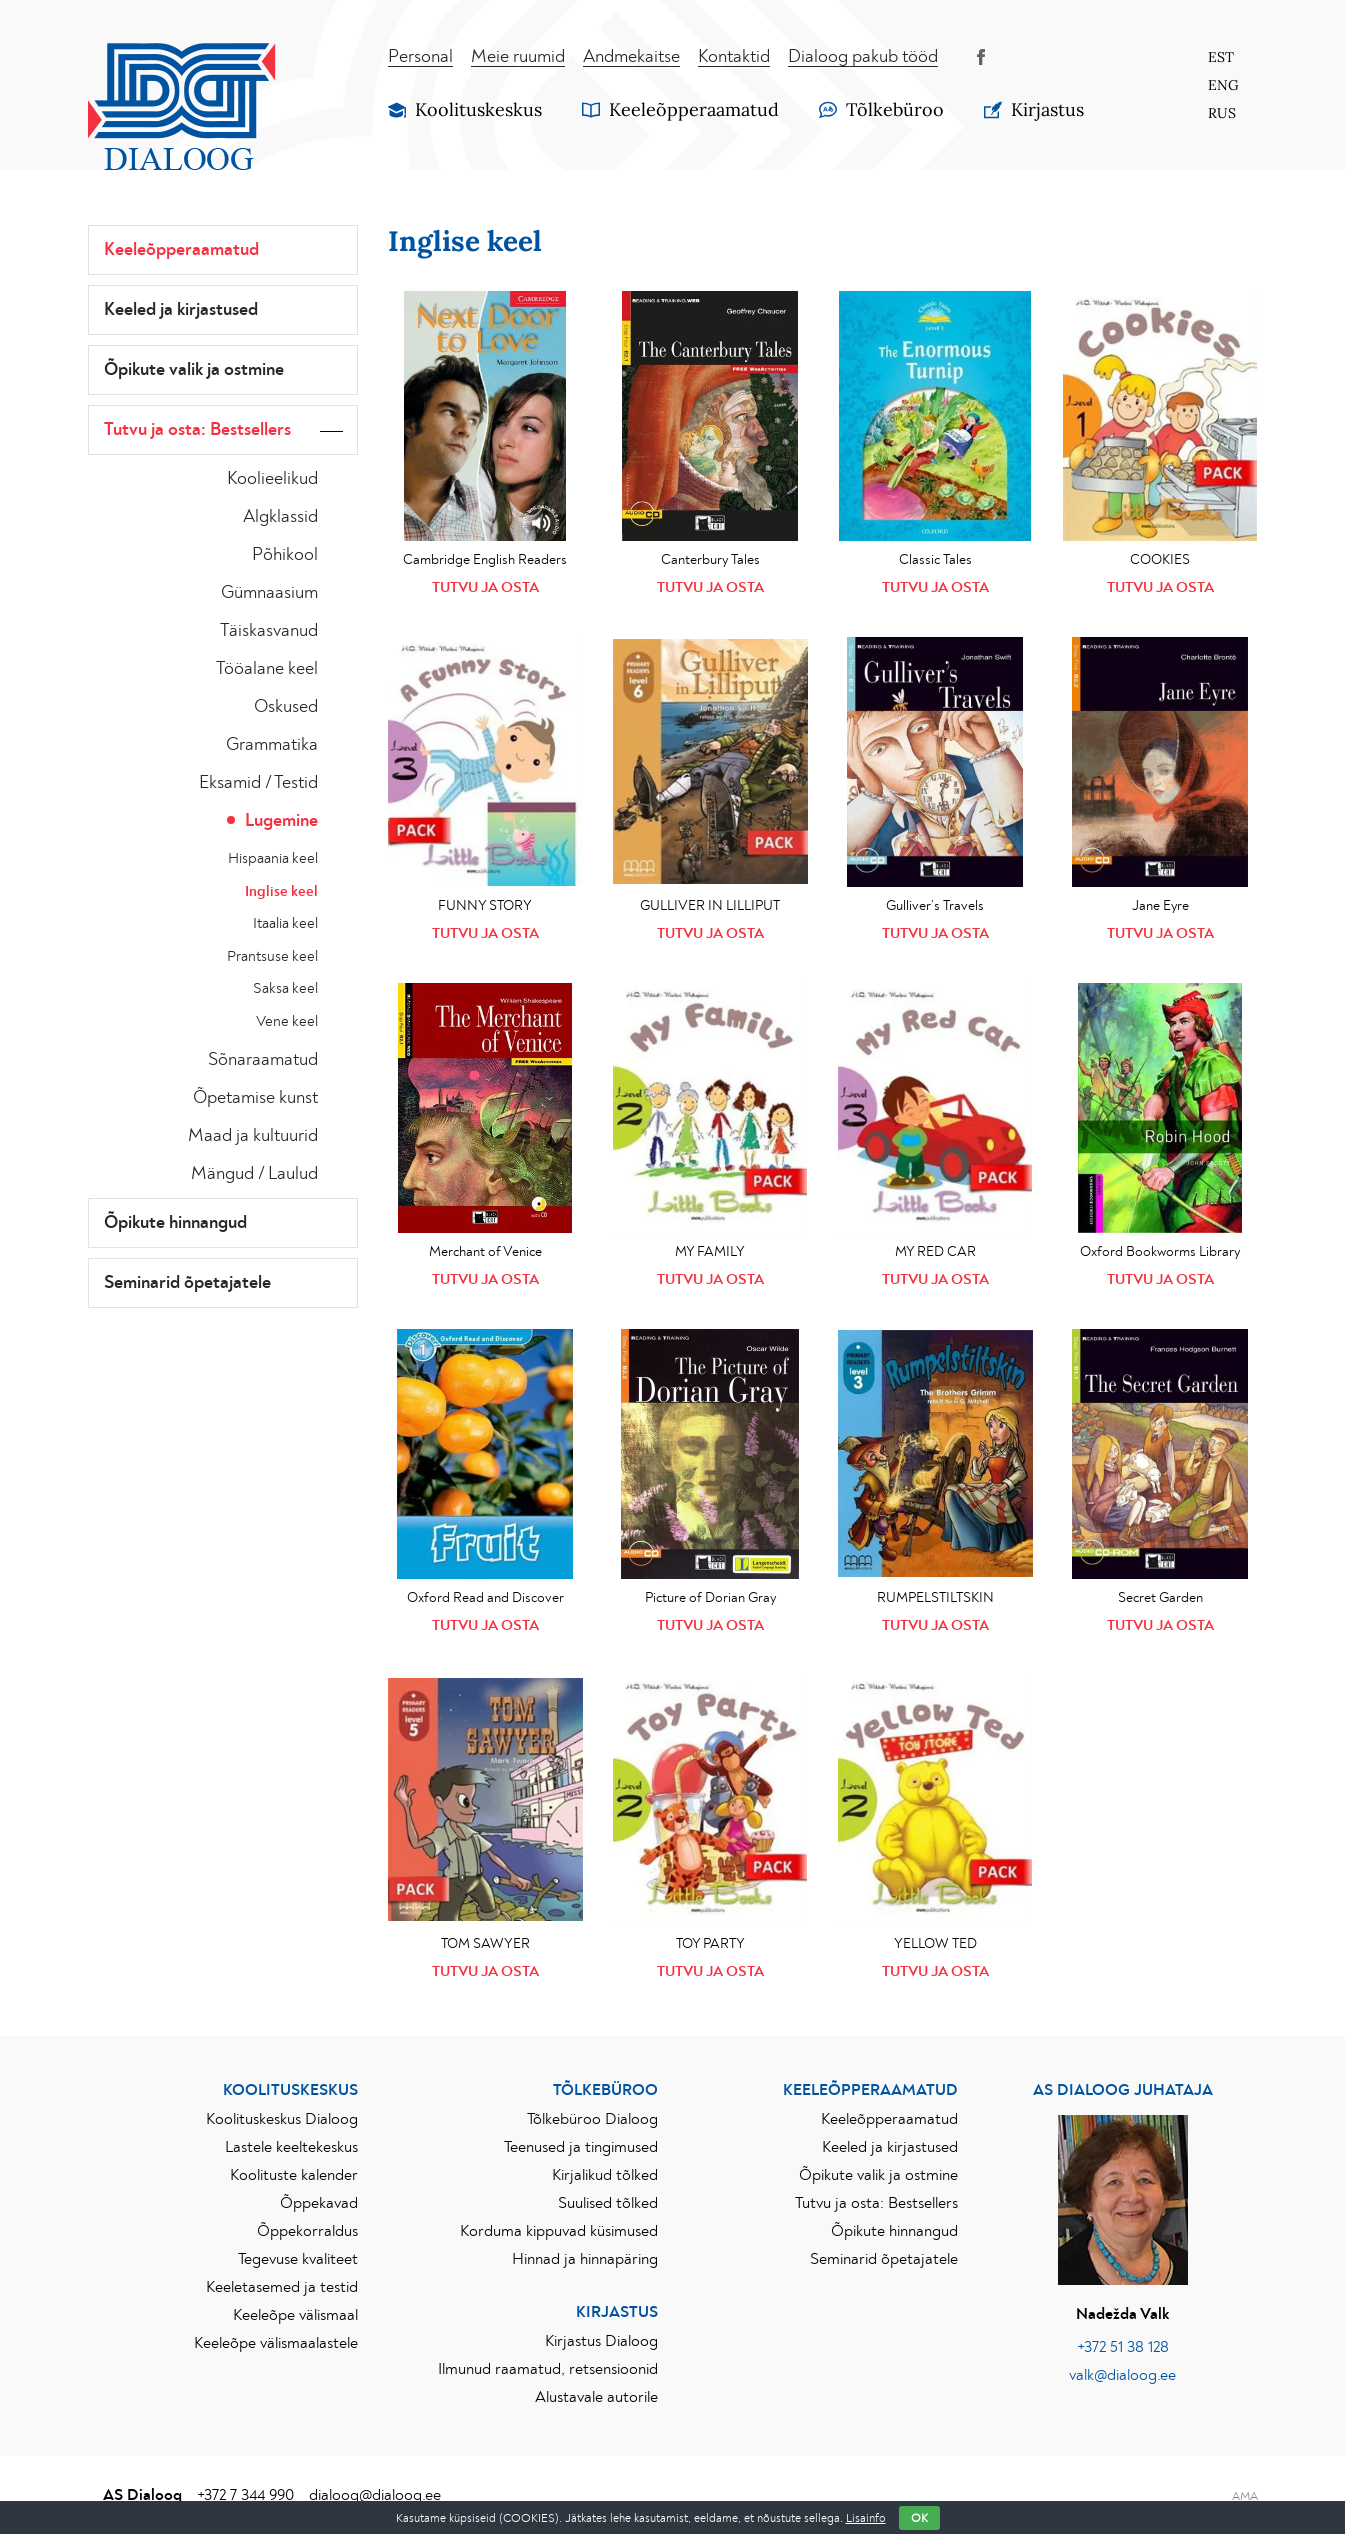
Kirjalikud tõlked (605, 2175)
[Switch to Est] (1223, 57)
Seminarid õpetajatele (187, 1283)
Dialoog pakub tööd (863, 57)
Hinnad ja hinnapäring (585, 2259)
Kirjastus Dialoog (601, 2341)
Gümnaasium (269, 593)
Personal (420, 57)
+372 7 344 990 (245, 2495)
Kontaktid (734, 57)
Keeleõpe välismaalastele (276, 2343)
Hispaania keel (273, 858)
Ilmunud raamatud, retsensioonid (548, 2369)
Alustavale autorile (596, 2397)
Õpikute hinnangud (175, 1223)
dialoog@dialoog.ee (375, 2495)
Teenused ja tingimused (581, 2147)
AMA (1245, 2496)
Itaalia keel (285, 923)
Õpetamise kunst (255, 1098)
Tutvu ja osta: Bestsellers (197, 430)
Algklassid (280, 517)
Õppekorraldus (307, 2231)
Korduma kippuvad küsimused (559, 2231)
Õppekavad (319, 2203)
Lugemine (281, 821)
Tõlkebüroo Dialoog (592, 2119)
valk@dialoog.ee (1122, 2375)
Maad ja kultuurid (253, 1136)
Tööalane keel (267, 669)
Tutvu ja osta (485, 587)
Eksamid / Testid (258, 783)
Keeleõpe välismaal (295, 2315)
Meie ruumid (518, 57)
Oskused (286, 707)
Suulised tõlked (608, 2203)
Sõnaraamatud (263, 1060)
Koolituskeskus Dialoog (282, 2119)
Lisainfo (866, 2518)
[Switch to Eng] (1223, 85)
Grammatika (272, 745)
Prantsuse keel (272, 956)
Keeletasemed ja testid (282, 2287)
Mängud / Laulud (254, 1174)
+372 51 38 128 (1123, 2347)
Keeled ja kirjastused (181, 310)
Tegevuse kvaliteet (298, 2259)
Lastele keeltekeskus (291, 2147)
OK (919, 2518)
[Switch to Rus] (1223, 113)
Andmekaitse (631, 57)
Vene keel (287, 1021)
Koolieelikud (272, 479)
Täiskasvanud (269, 631)
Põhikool (285, 555)
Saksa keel (285, 988)
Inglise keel (281, 891)
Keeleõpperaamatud (181, 250)
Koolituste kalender (294, 2175)
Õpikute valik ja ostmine (194, 370)
